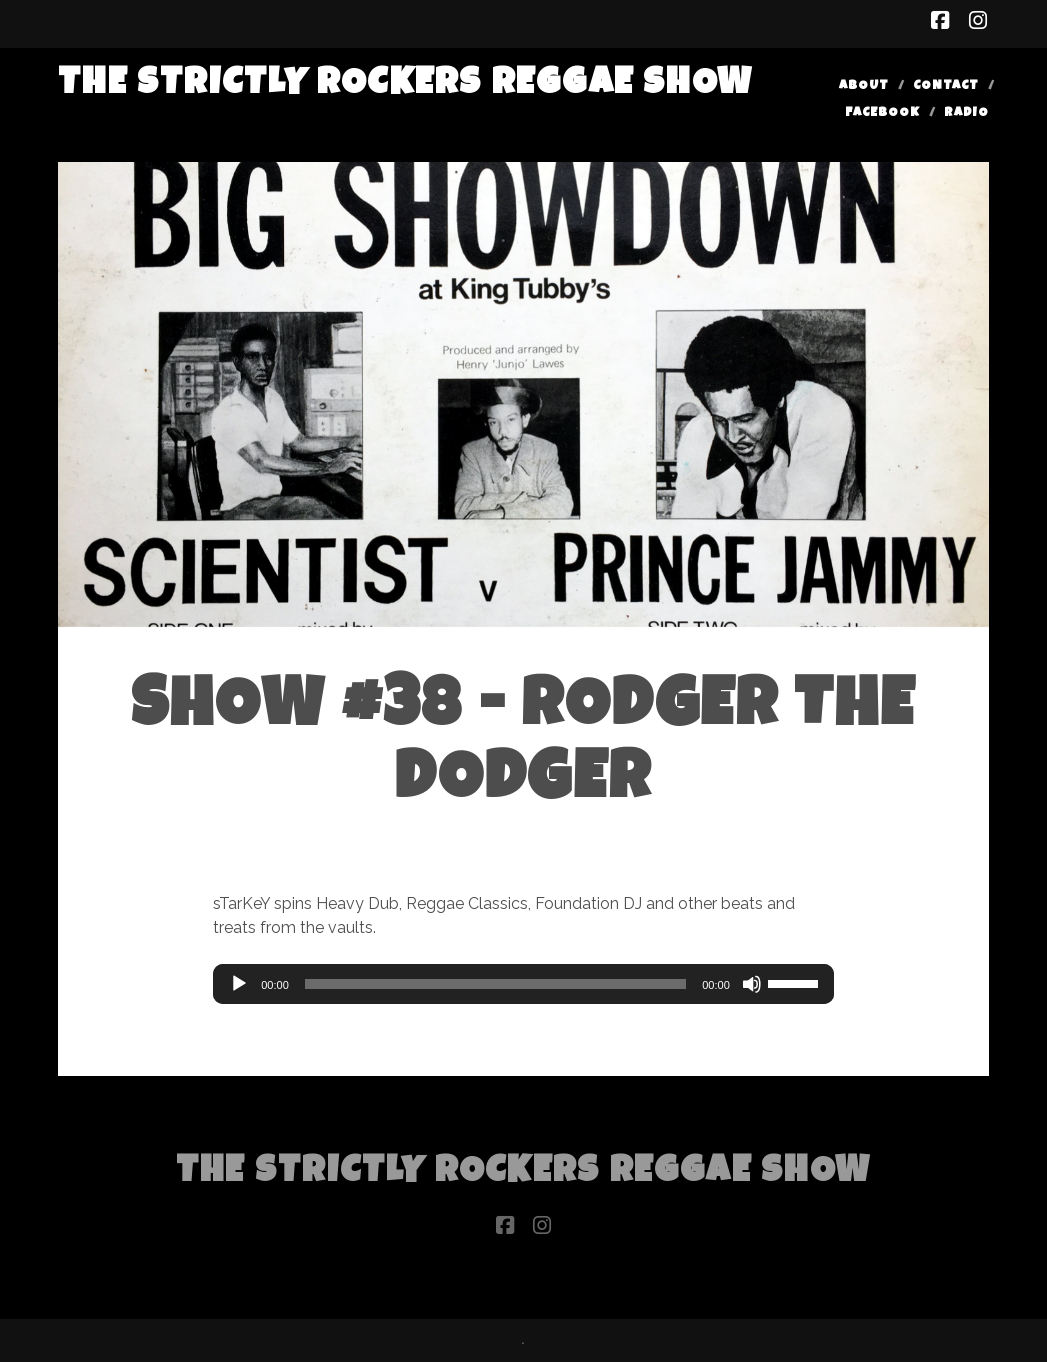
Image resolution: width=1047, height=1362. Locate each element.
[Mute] (752, 984)
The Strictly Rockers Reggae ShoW (405, 85)
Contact (946, 86)
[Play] (239, 984)
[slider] (495, 984)
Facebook (882, 113)
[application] (523, 984)
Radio (966, 113)
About (864, 86)
